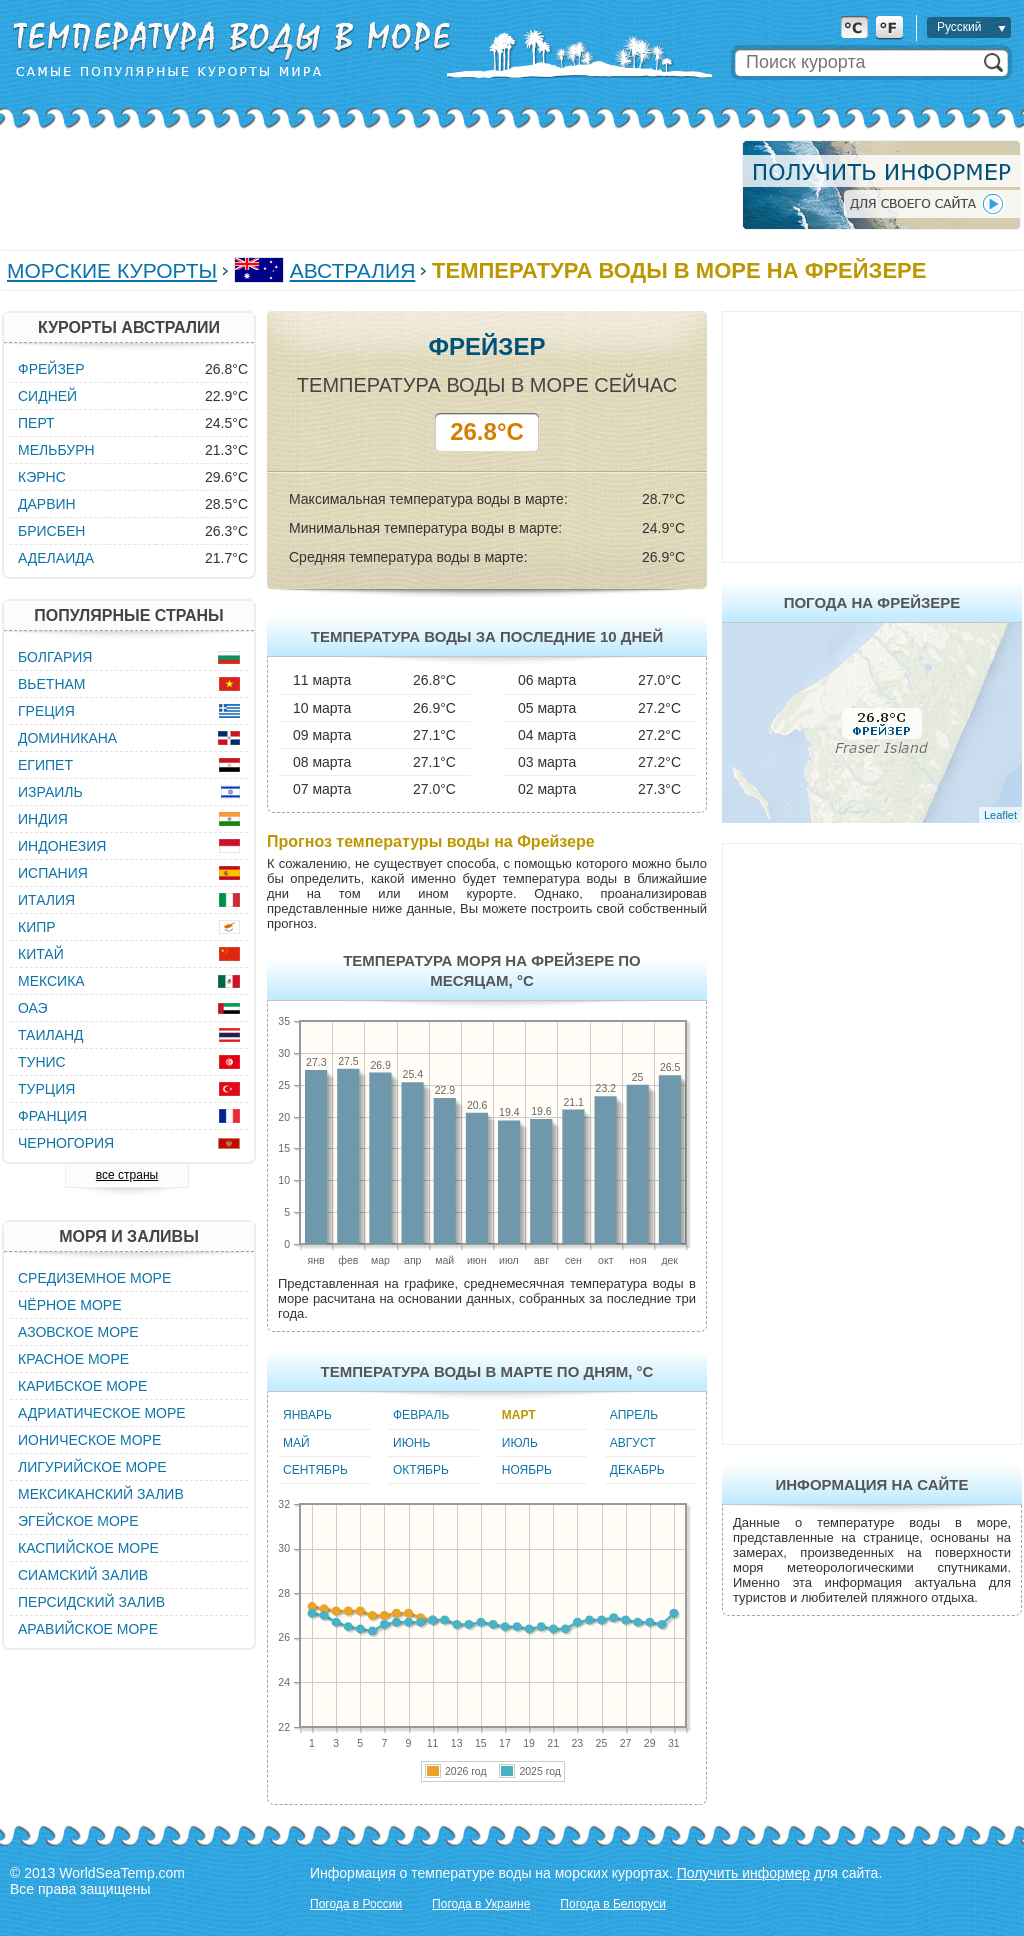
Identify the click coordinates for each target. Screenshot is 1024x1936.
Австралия (353, 270)
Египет (45, 765)
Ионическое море (89, 1440)
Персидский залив (91, 1602)
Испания (53, 873)
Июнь (411, 1443)
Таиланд (51, 1035)
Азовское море (78, 1332)
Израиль (50, 792)
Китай (41, 954)
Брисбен (51, 531)
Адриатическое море (102, 1413)
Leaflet (1000, 815)
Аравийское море (88, 1629)
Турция (46, 1089)
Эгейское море (78, 1521)
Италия (46, 900)
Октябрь (421, 1470)
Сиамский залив (83, 1575)
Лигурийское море (92, 1467)
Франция (52, 1116)
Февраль (421, 1415)
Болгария (55, 657)
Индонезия (62, 846)
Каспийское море (88, 1548)
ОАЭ (33, 1008)
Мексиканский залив (101, 1494)
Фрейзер (51, 369)
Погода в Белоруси (613, 1904)
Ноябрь (527, 1470)
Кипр (37, 927)
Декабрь (637, 1470)
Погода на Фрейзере (872, 602)
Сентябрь (315, 1470)
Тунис (42, 1062)
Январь (307, 1415)
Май (296, 1443)
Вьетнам (52, 684)
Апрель (634, 1415)
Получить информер (743, 1873)
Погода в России (356, 1904)
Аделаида (56, 558)
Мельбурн (56, 450)
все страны (127, 1175)
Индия (43, 819)
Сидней (47, 396)
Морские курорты (112, 270)
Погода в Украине (481, 1904)
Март (519, 1415)
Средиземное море (94, 1278)
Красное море (73, 1359)
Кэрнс (42, 477)
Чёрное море (69, 1305)
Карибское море (82, 1386)
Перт (36, 423)
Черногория (66, 1143)
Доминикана (67, 738)
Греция (46, 711)
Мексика (51, 981)
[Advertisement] (366, 185)
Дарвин (47, 504)
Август (633, 1443)
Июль (520, 1443)
